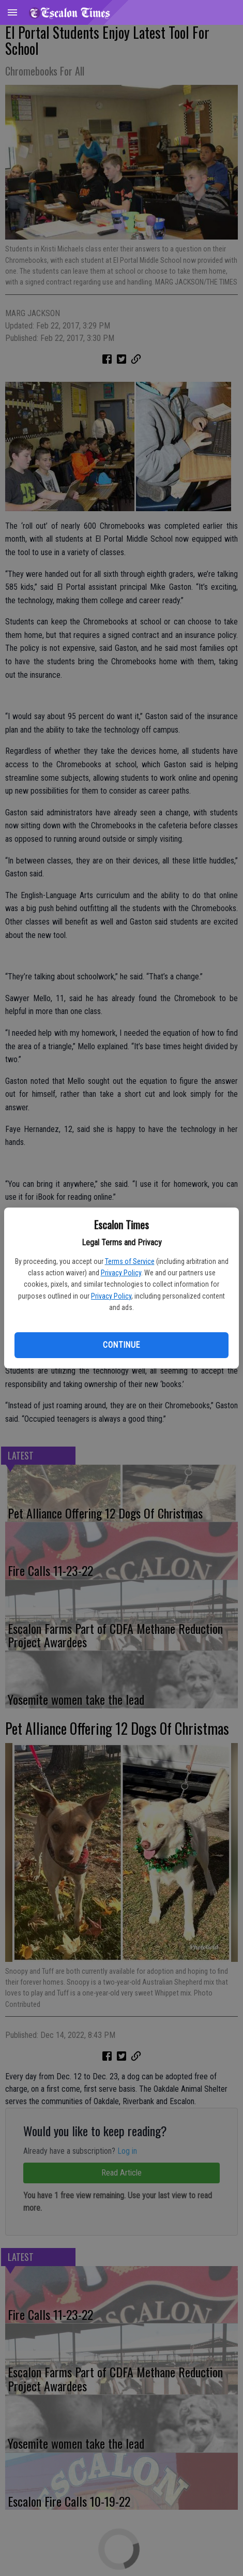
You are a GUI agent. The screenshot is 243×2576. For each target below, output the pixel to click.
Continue (121, 1345)
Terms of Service (130, 1261)
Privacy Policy (121, 1273)
